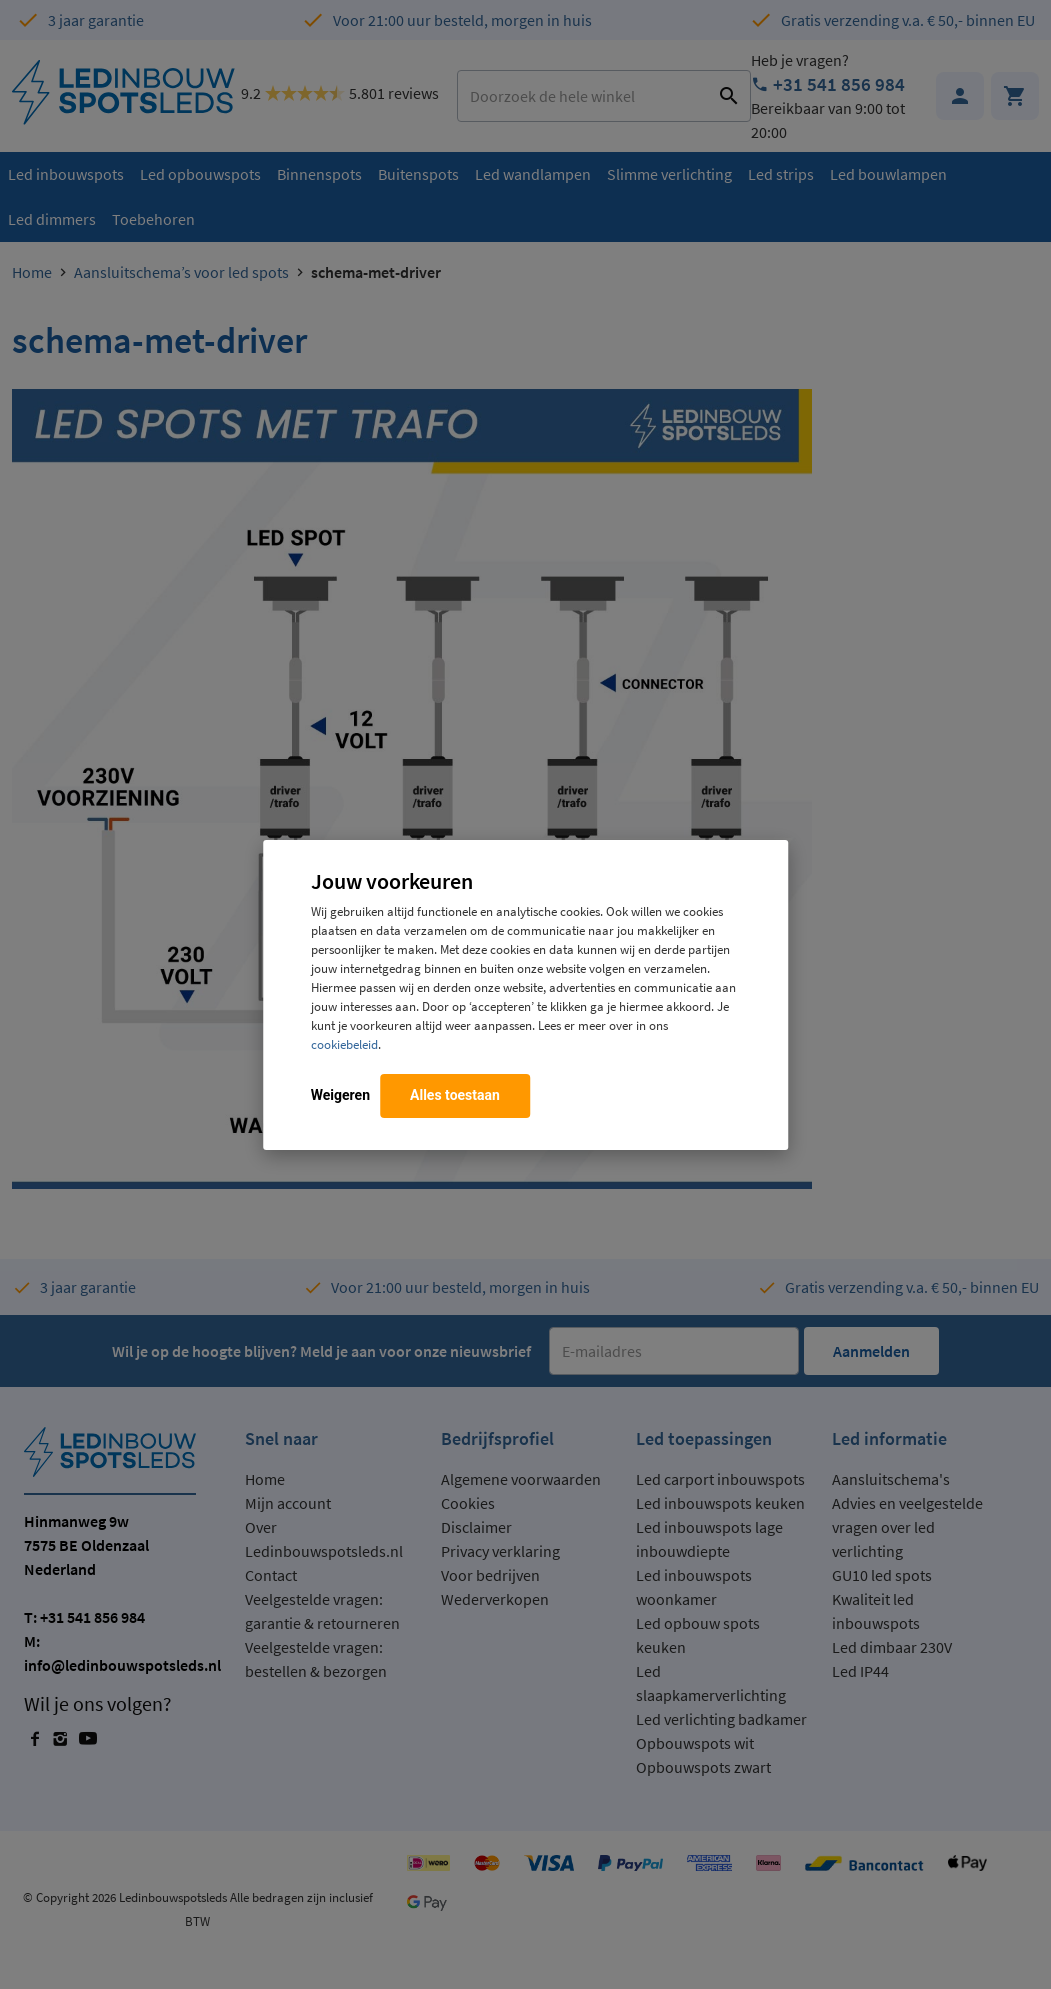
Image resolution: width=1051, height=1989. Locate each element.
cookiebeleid (344, 1044)
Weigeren (340, 1095)
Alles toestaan (455, 1095)
